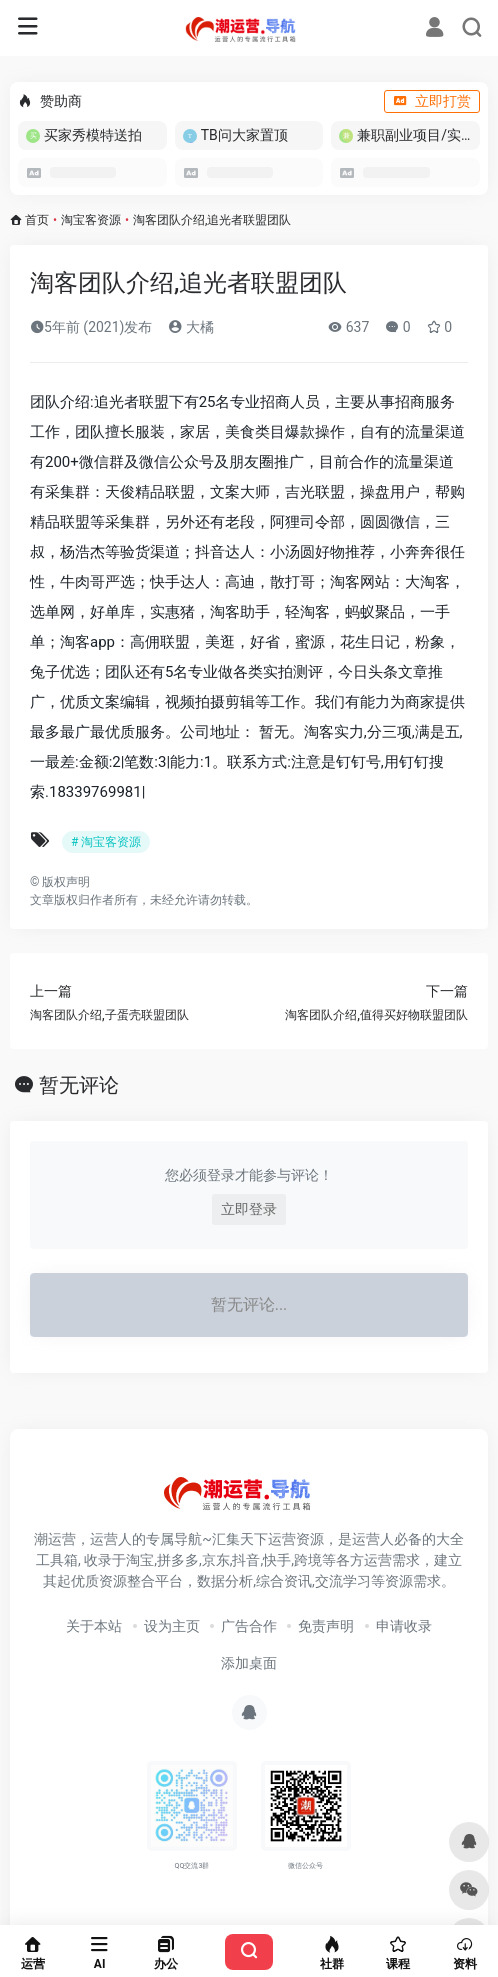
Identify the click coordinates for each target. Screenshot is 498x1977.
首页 (37, 220)
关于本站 (94, 1626)
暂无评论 (79, 1085)
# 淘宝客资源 (106, 842)
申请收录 (404, 1626)
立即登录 (249, 1209)
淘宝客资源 (91, 220)
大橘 (190, 327)
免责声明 (326, 1626)
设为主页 (172, 1626)
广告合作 (249, 1626)
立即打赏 (432, 101)
